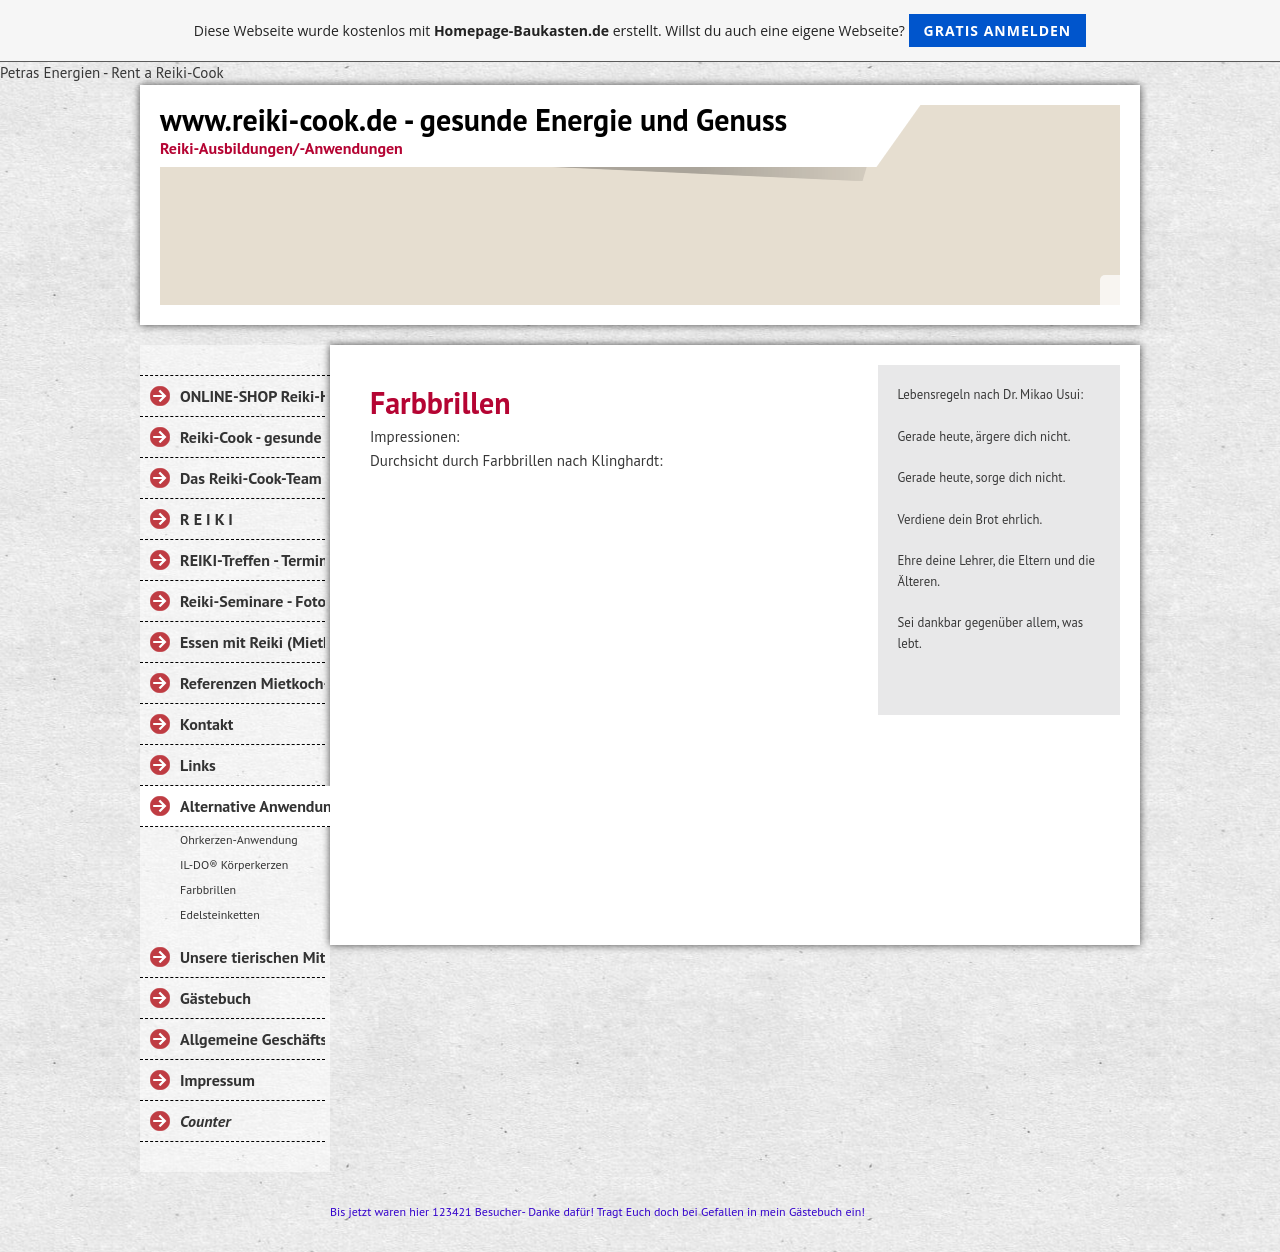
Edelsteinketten (220, 914)
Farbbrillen (208, 889)
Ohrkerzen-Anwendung (239, 839)
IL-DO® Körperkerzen (234, 864)
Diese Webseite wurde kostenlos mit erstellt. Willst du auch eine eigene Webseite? (640, 30)
